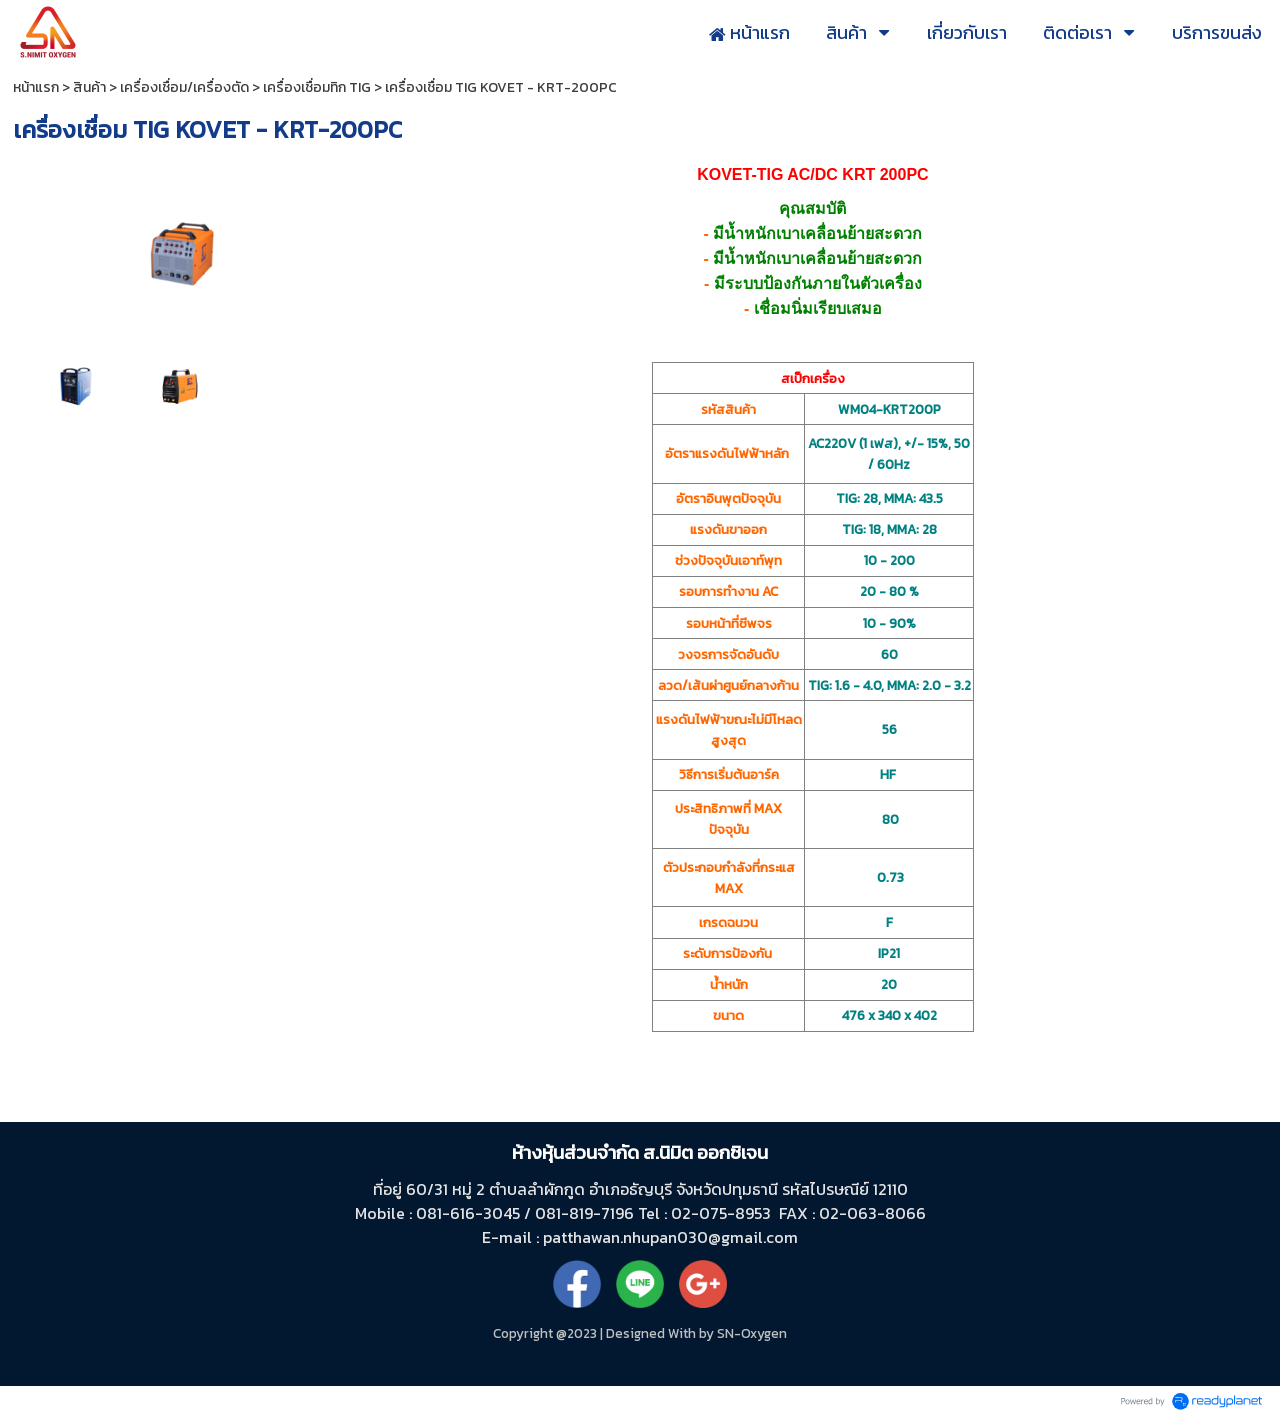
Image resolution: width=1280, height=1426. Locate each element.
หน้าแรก (36, 87)
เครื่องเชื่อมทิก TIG (317, 87)
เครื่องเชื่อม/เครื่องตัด (184, 87)
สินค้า (89, 87)
